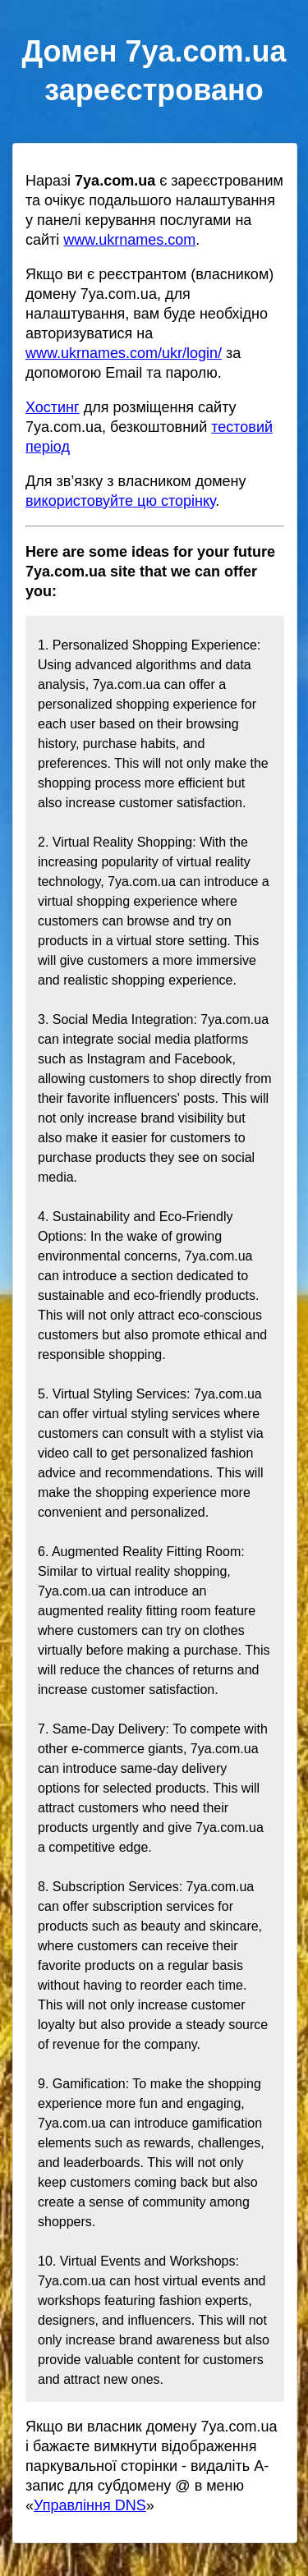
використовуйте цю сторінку (120, 501)
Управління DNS (90, 2505)
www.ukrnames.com (129, 240)
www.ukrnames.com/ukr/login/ (123, 353)
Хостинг (52, 407)
